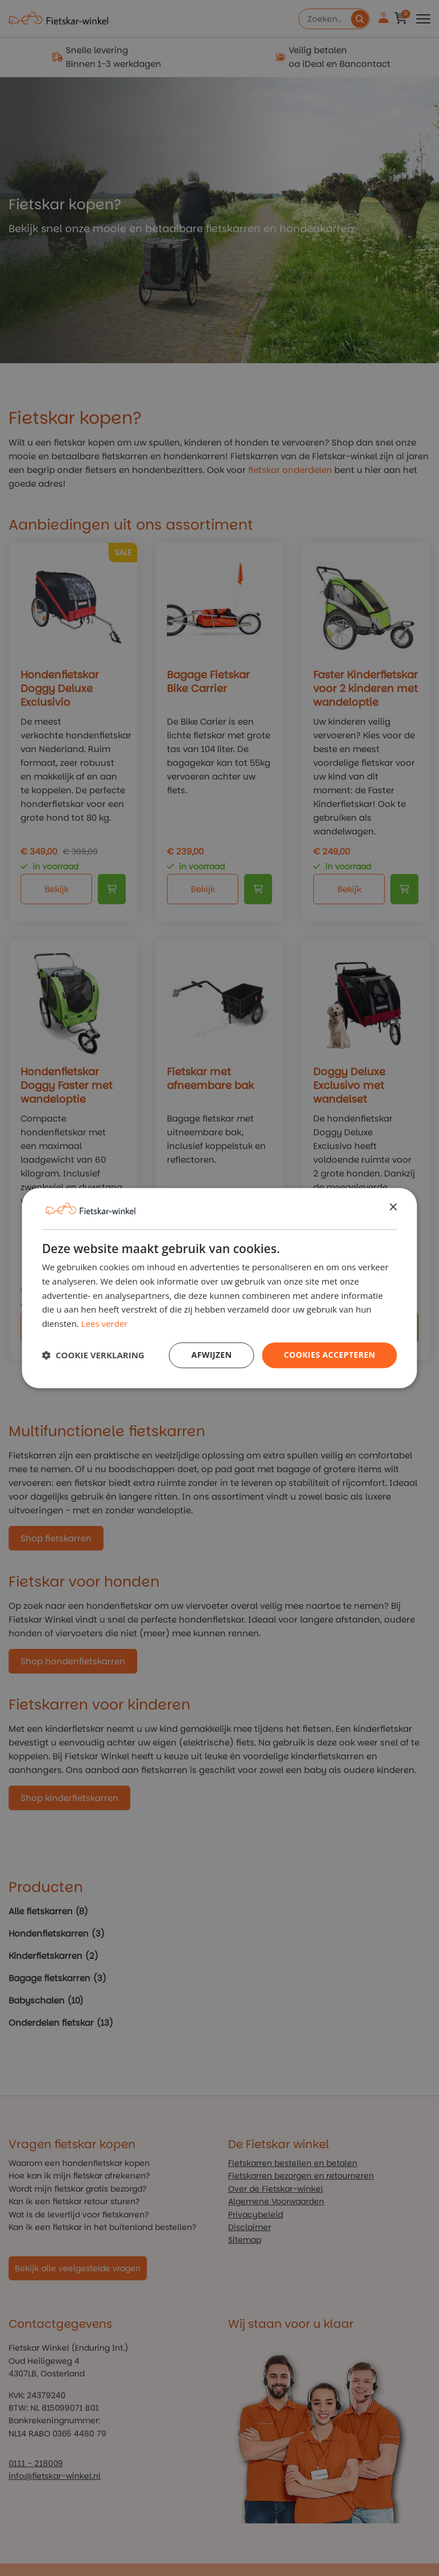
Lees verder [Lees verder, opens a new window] (104, 1323)
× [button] (393, 1208)
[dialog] (219, 1288)
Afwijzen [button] (211, 1354)
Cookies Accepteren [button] (330, 1354)
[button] (93, 1355)
